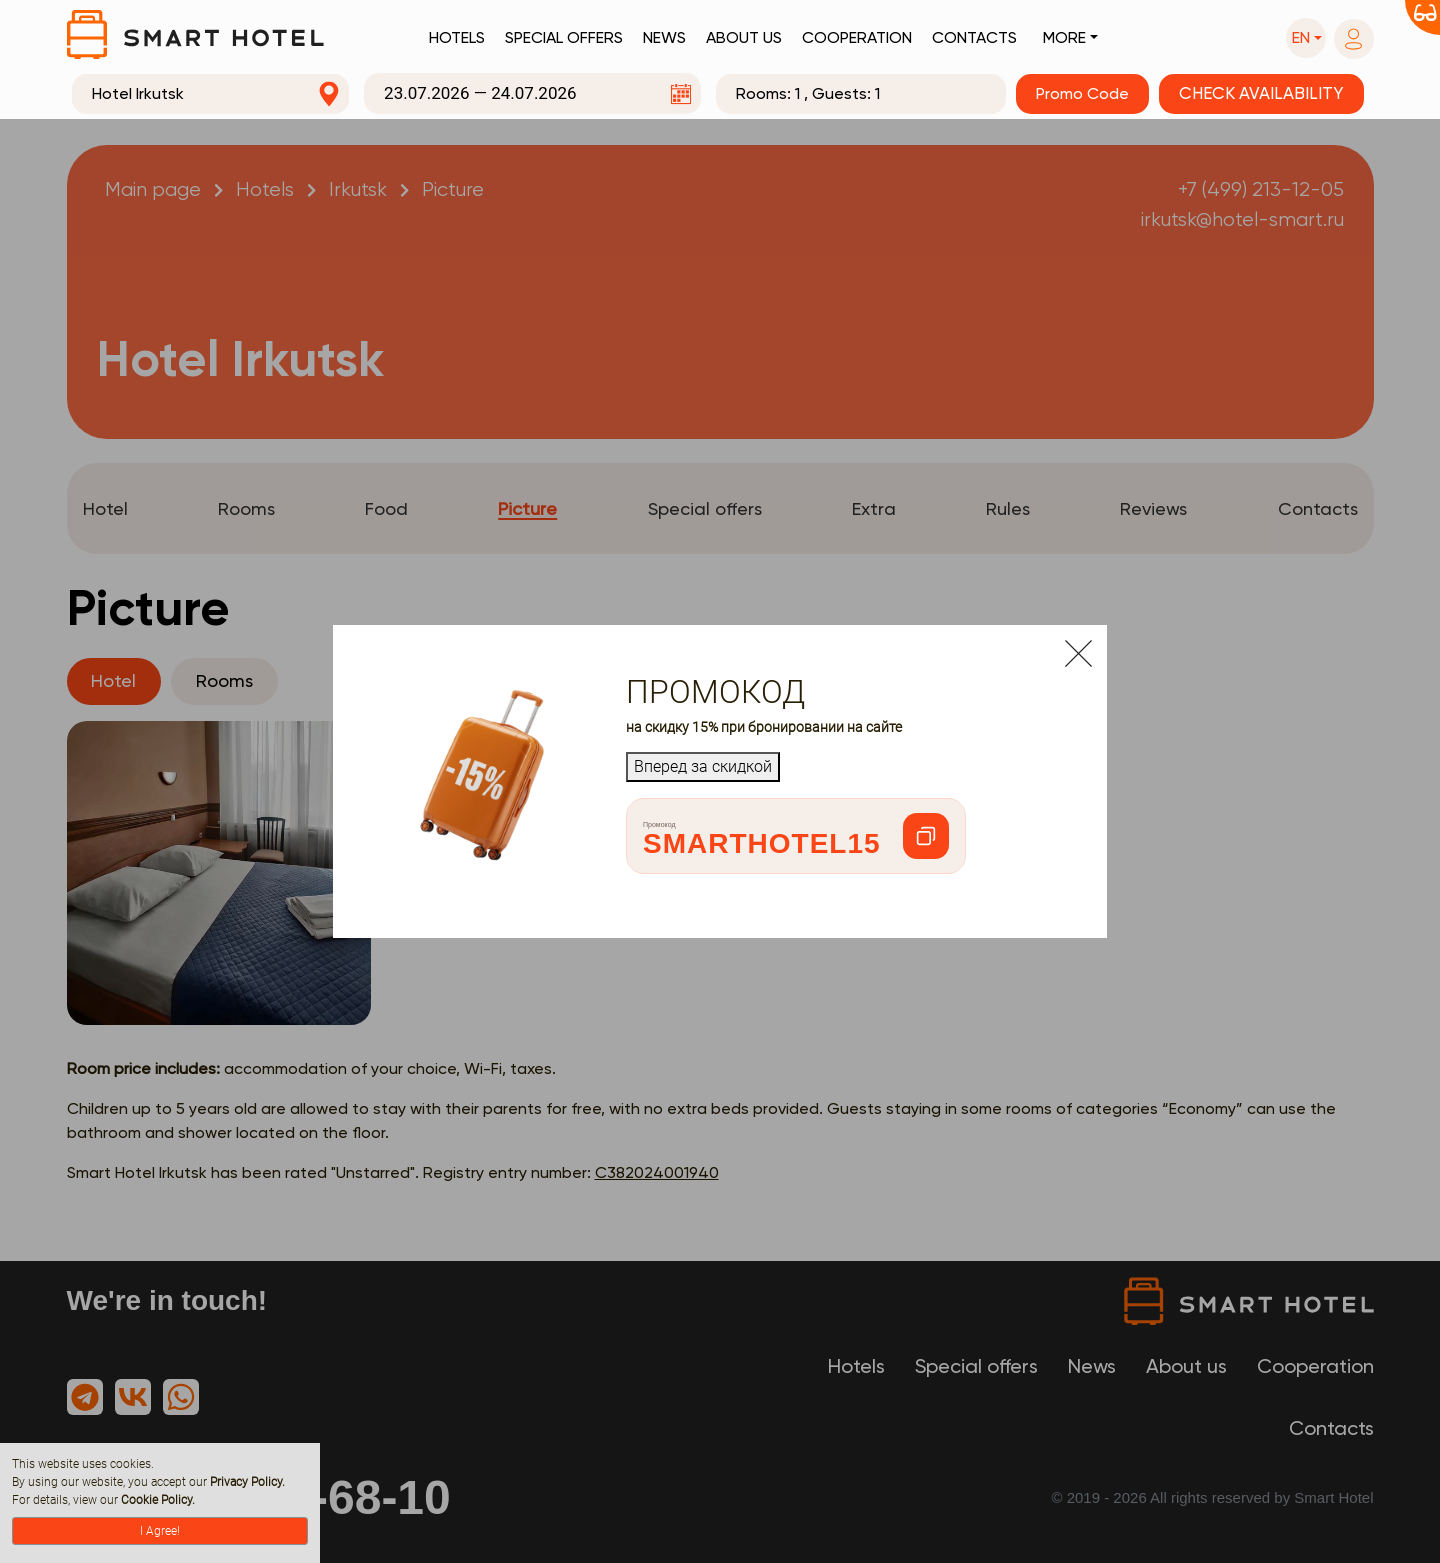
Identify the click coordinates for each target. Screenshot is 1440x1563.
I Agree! (160, 1531)
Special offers (564, 37)
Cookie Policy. (158, 1500)
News (664, 37)
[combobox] (211, 94)
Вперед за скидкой (703, 766)
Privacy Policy (246, 1482)
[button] (1306, 38)
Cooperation (857, 37)
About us (744, 37)
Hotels (457, 37)
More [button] (1064, 37)
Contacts (974, 37)
